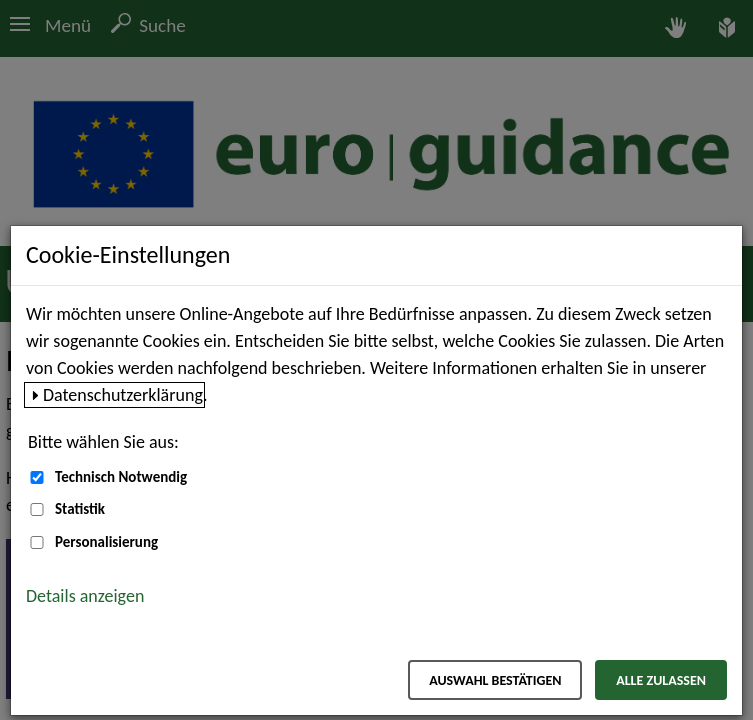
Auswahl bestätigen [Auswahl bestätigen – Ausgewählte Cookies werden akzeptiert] (495, 680)
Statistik (80, 509)
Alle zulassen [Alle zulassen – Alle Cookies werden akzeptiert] (661, 680)
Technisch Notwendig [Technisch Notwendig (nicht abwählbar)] (121, 477)
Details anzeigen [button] (85, 596)
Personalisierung (106, 542)
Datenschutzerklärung (123, 395)
